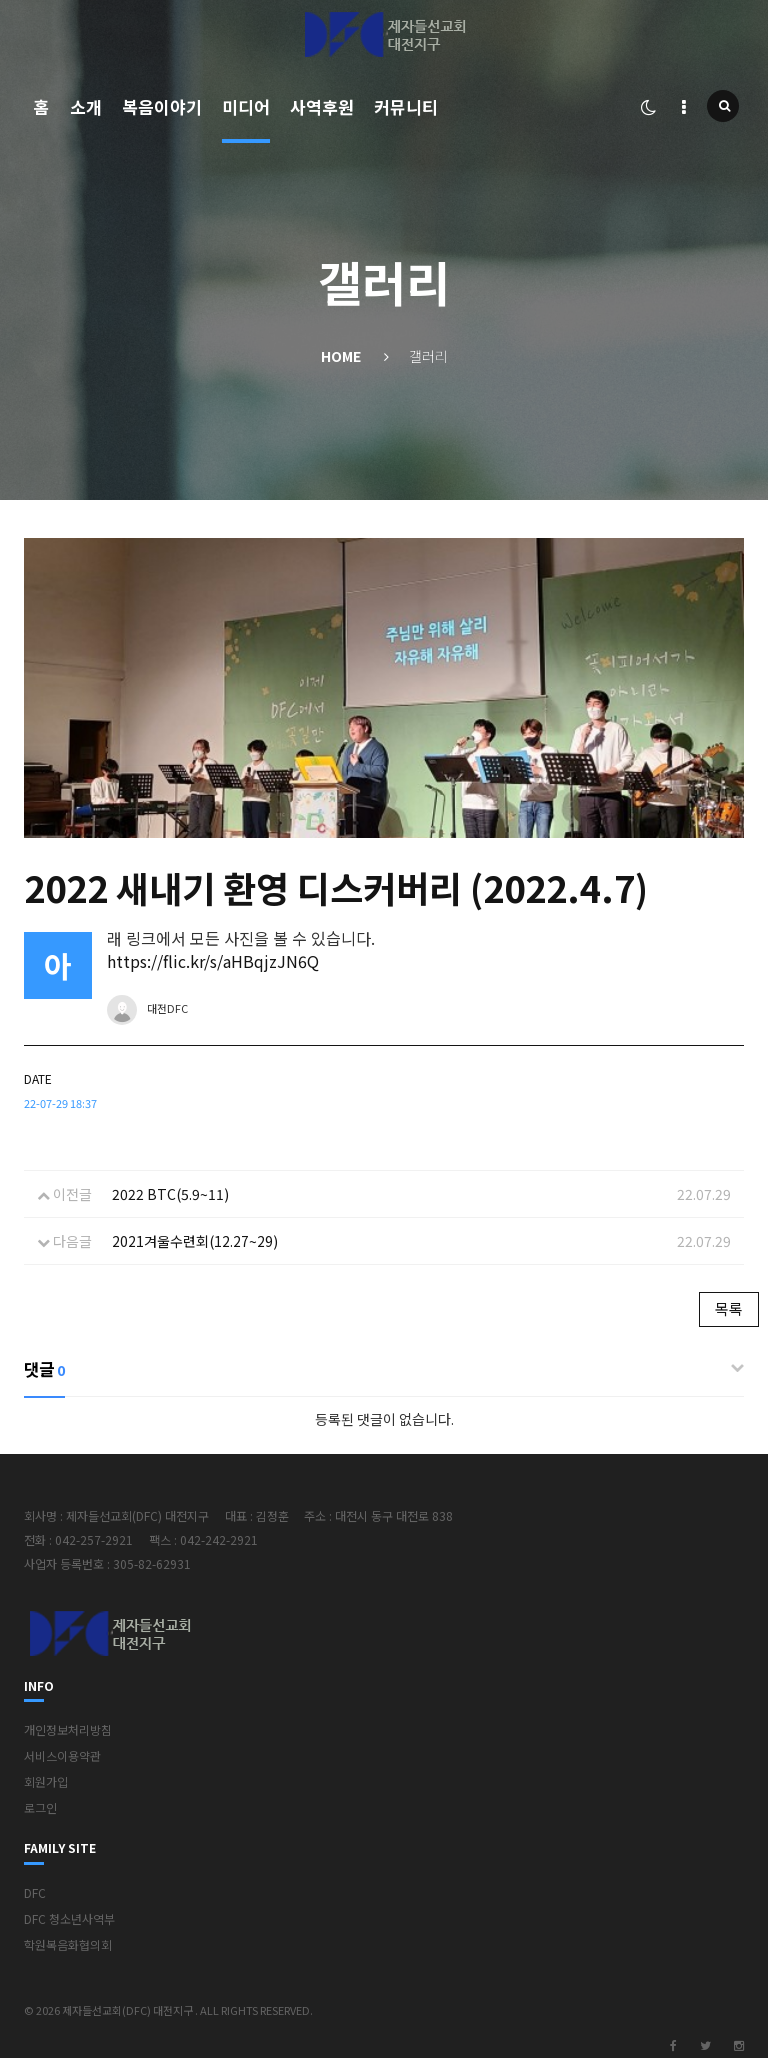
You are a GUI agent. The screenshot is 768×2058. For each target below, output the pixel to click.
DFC (35, 1892)
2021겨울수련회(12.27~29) (195, 1241)
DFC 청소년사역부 (69, 1918)
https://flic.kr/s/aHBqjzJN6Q (213, 961)
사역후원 (322, 106)
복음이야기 (162, 106)
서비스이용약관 (62, 1755)
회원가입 (46, 1781)
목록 (729, 1308)
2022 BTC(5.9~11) (170, 1194)
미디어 (246, 106)
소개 (86, 106)
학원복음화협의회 (68, 1944)
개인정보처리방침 (68, 1729)
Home (341, 356)
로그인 (40, 1807)
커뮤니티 (406, 106)
